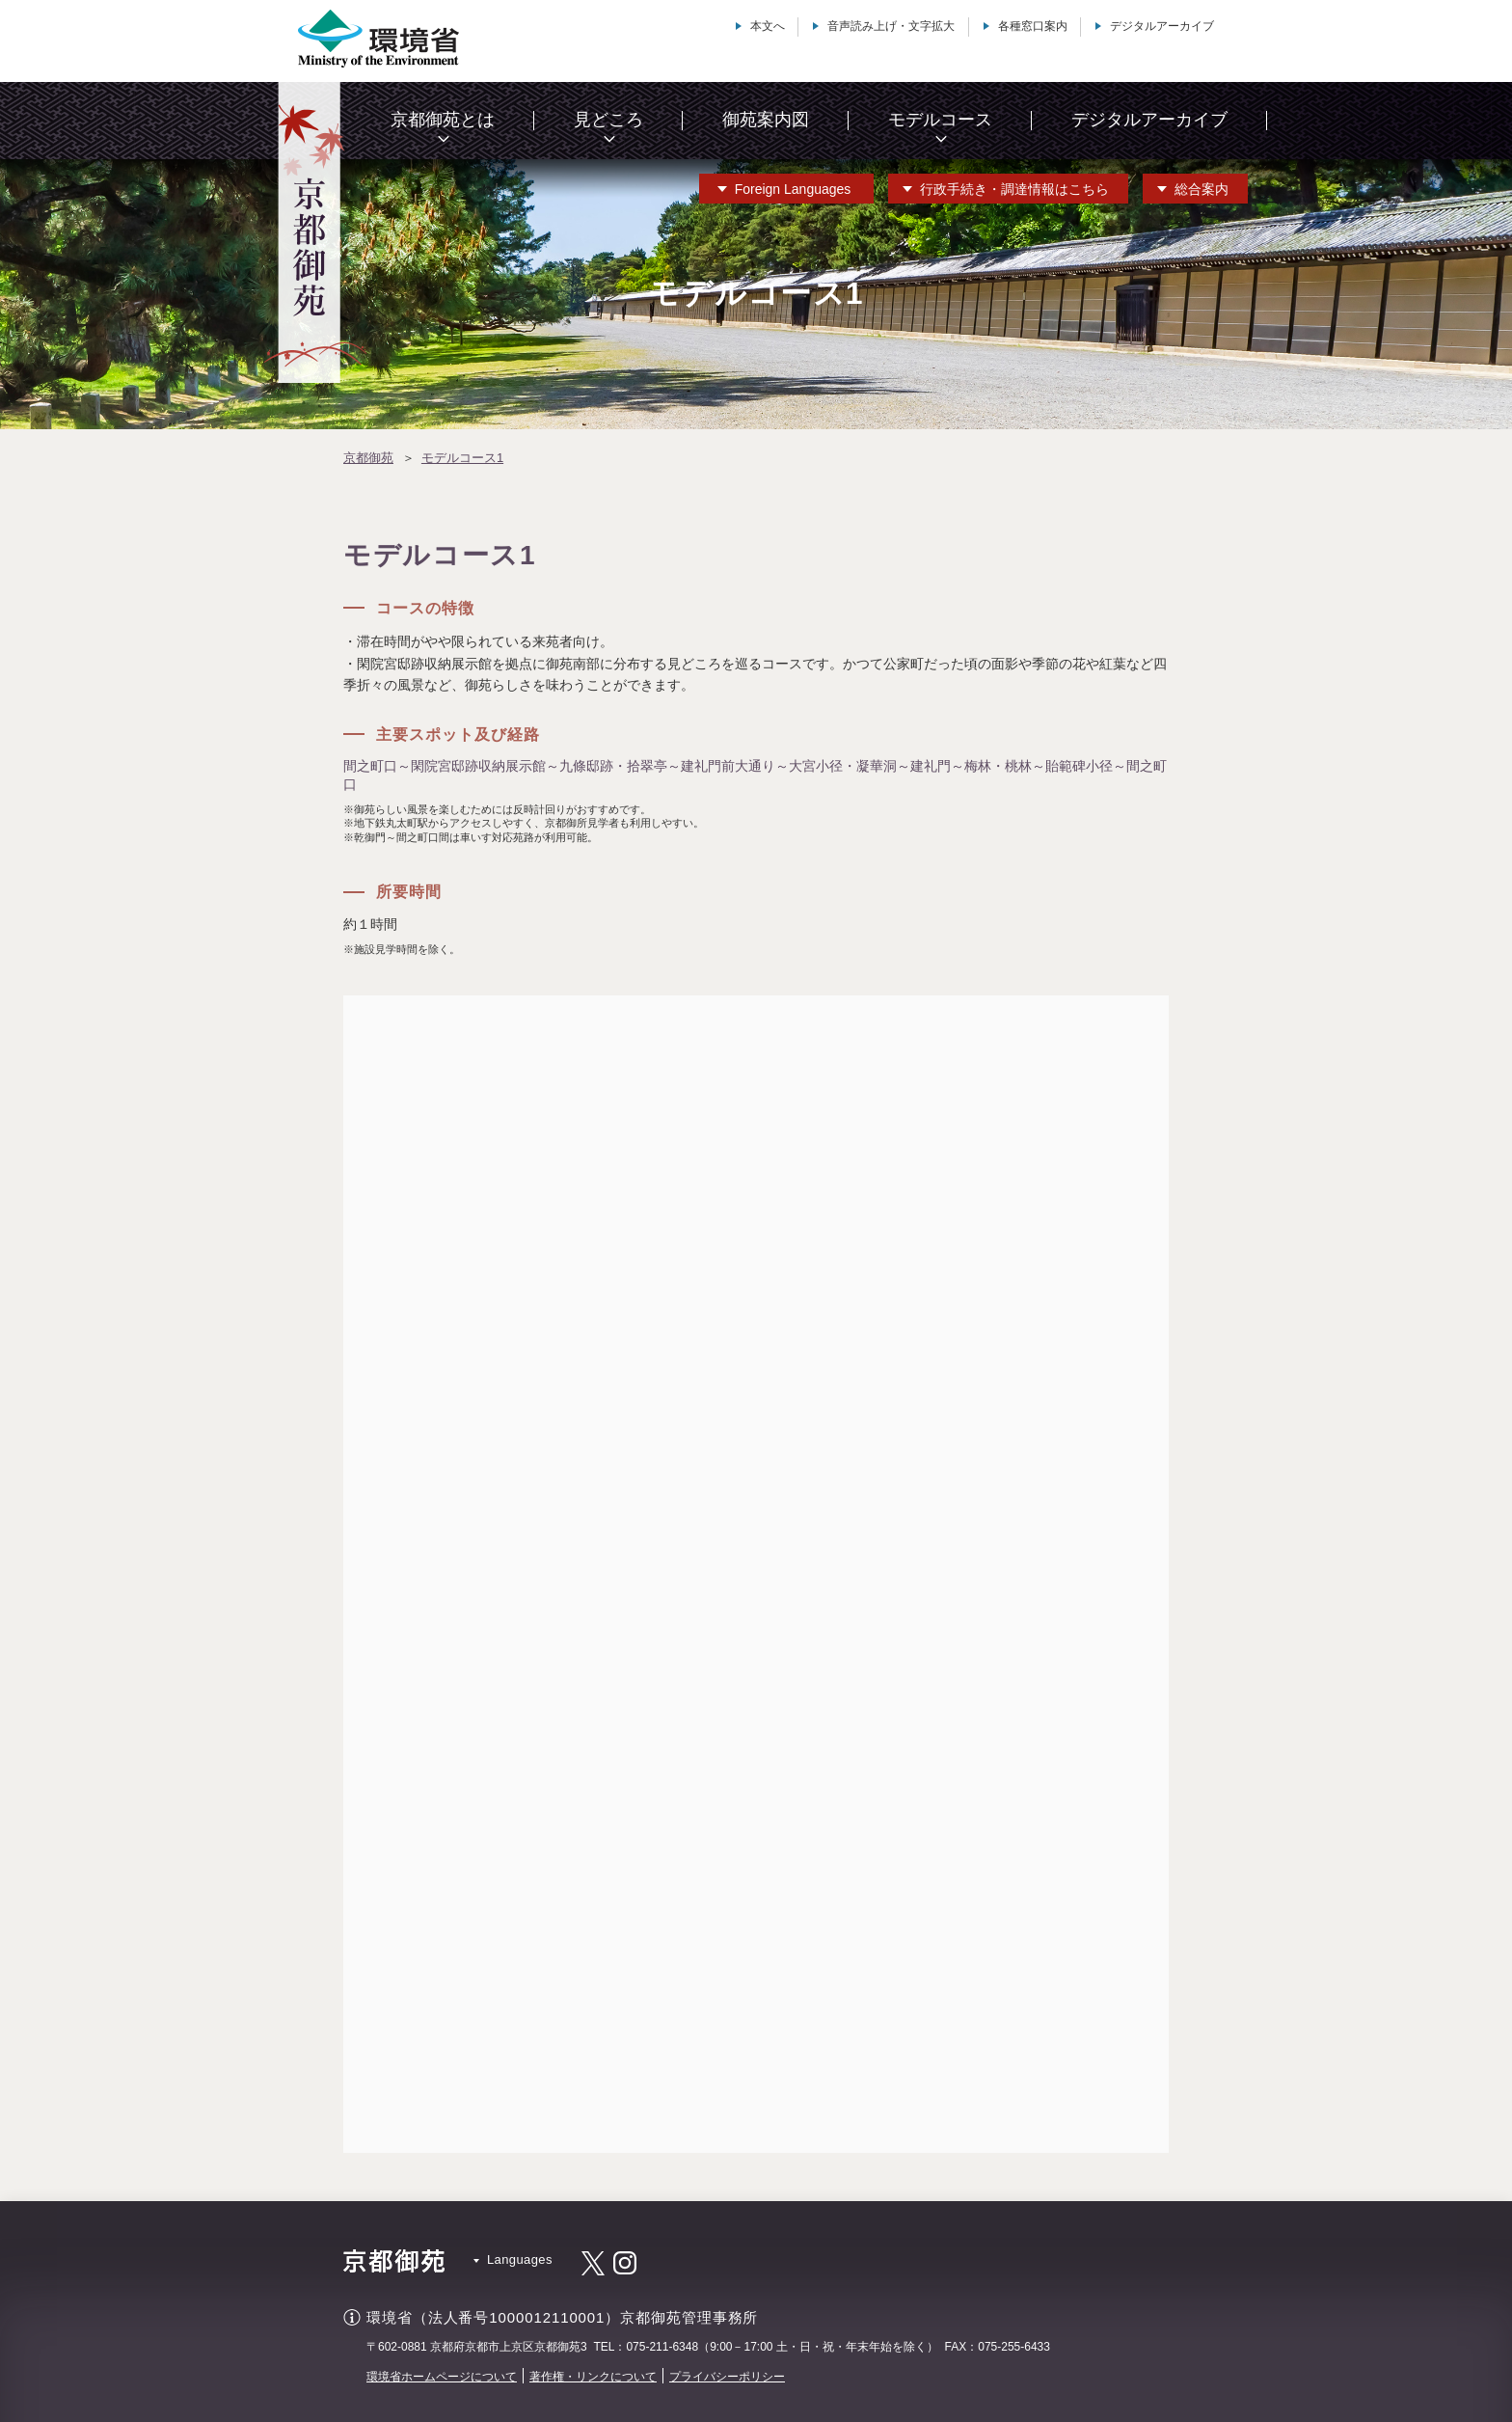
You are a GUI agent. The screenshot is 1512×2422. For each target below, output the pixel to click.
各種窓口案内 (1032, 26)
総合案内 (1201, 189)
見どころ (608, 119)
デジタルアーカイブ (1162, 26)
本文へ (767, 26)
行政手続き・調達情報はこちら (1014, 189)
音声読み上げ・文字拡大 (891, 26)
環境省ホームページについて (441, 2376)
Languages (793, 189)
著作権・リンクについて (593, 2376)
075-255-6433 (1014, 2347)
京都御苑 (368, 457)
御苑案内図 (765, 119)
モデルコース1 (462, 457)
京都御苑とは (443, 119)
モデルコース (940, 119)
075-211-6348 (662, 2347)
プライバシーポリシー (727, 2376)
